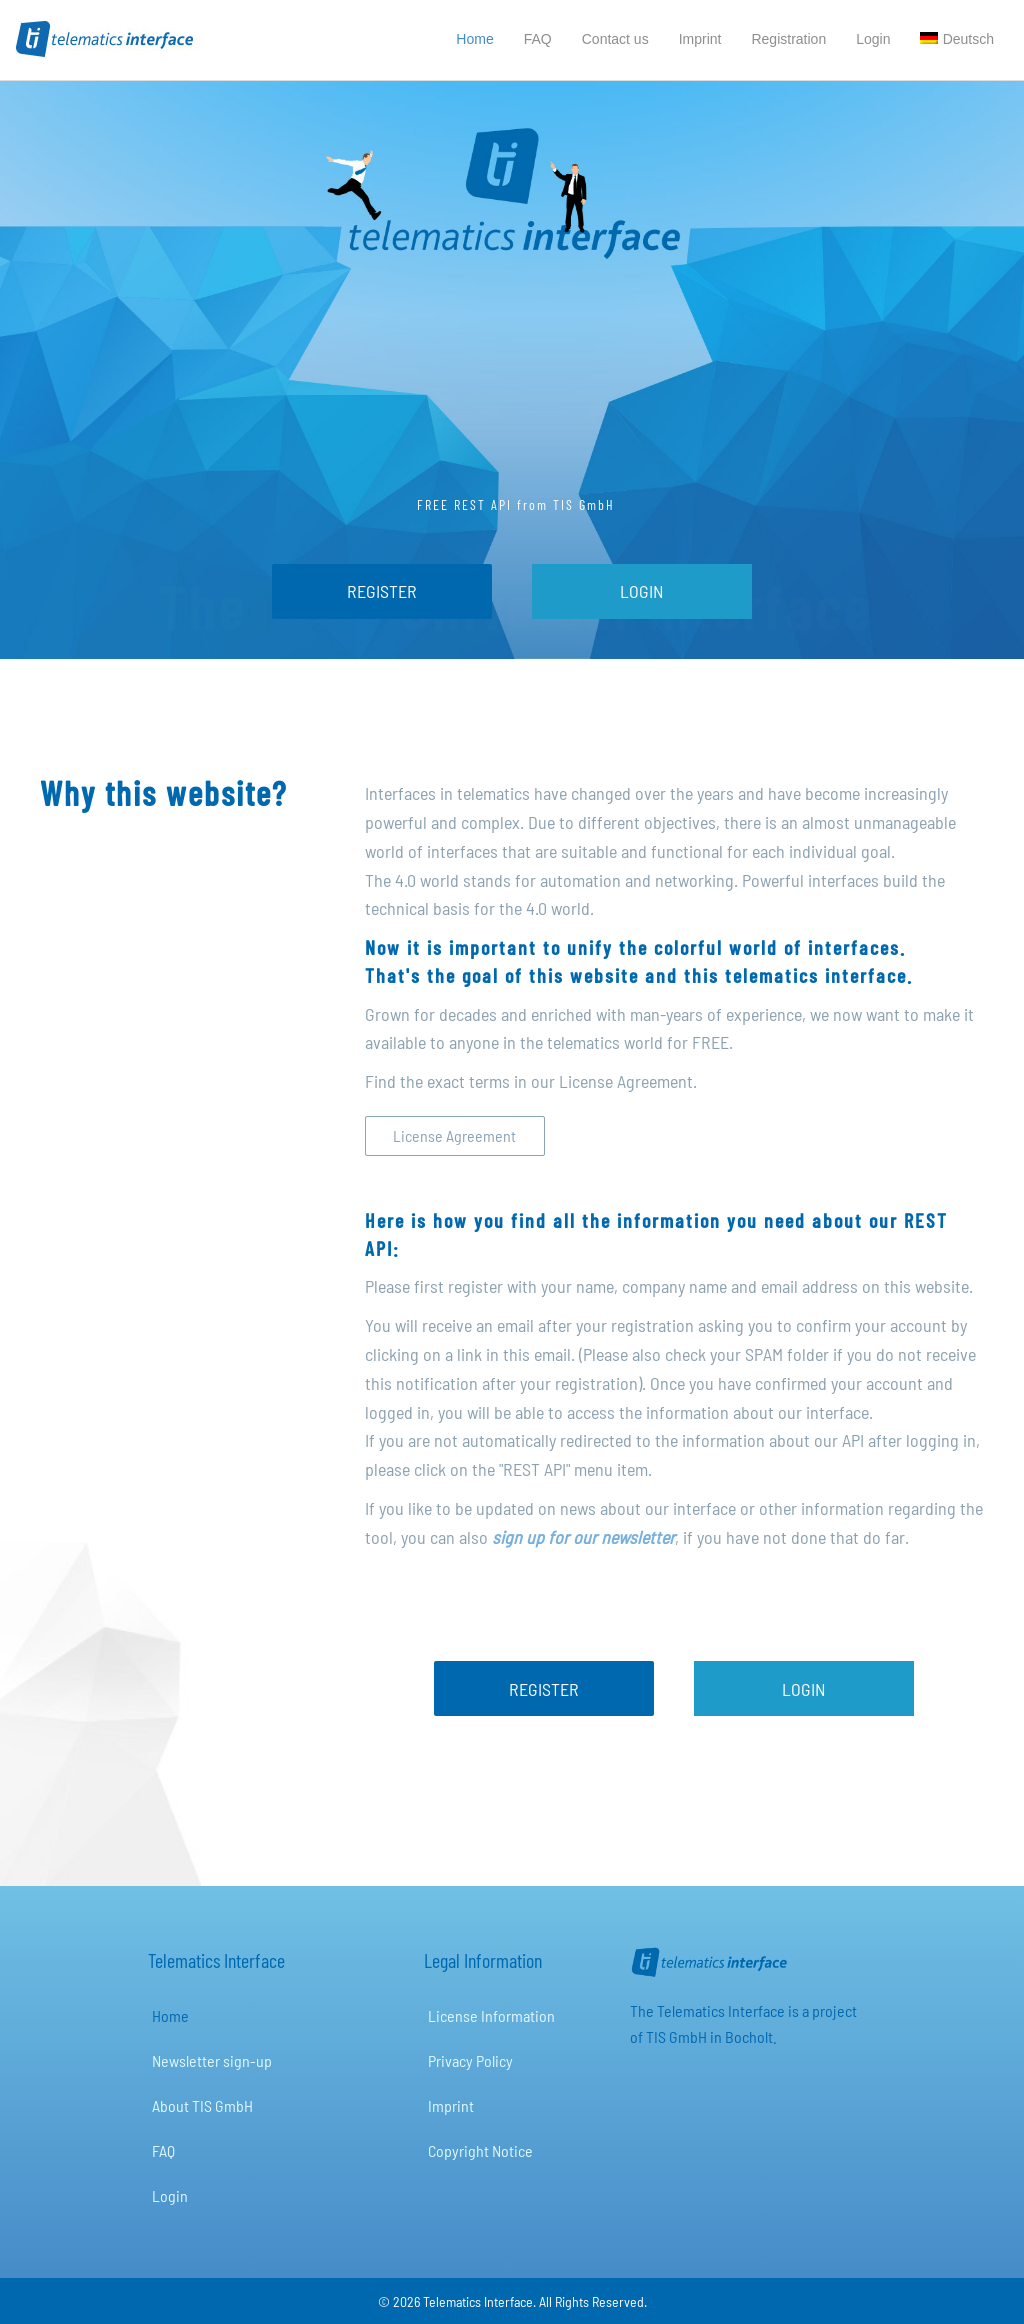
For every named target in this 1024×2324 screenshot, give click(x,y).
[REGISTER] (382, 591)
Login (873, 39)
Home (474, 39)
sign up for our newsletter (583, 1537)
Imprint (700, 39)
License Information (491, 2015)
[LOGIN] (642, 591)
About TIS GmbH (202, 2105)
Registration (788, 39)
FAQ (538, 39)
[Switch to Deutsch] (957, 40)
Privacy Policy (470, 2060)
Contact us (615, 39)
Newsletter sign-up (212, 2060)
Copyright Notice (480, 2150)
